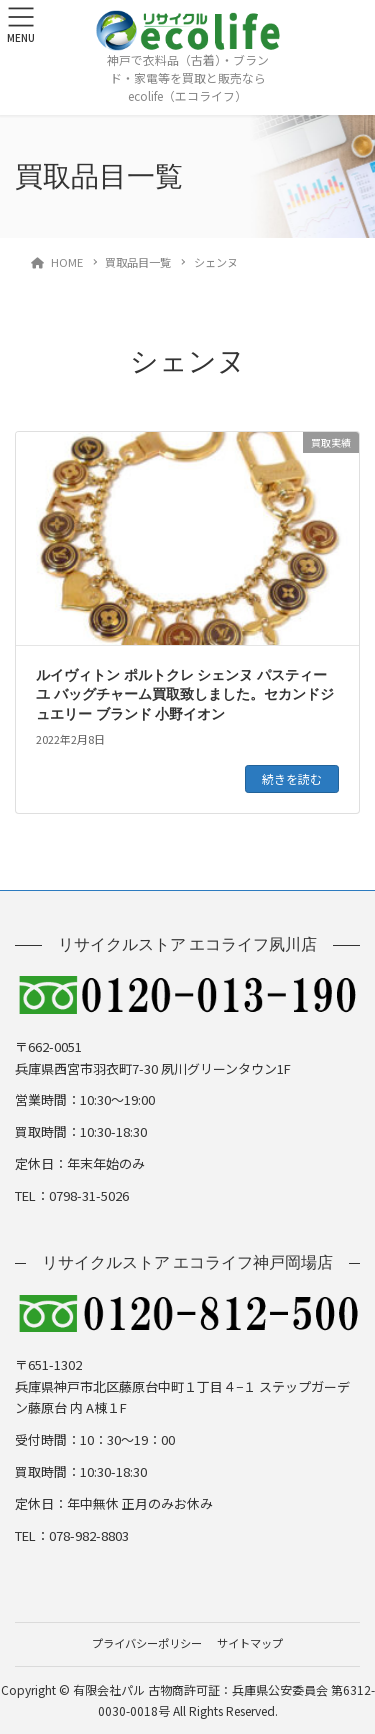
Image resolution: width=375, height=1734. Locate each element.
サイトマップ (250, 1643)
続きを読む (292, 778)
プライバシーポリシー (147, 1643)
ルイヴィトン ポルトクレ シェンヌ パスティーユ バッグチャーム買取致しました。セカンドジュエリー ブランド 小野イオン (185, 695)
